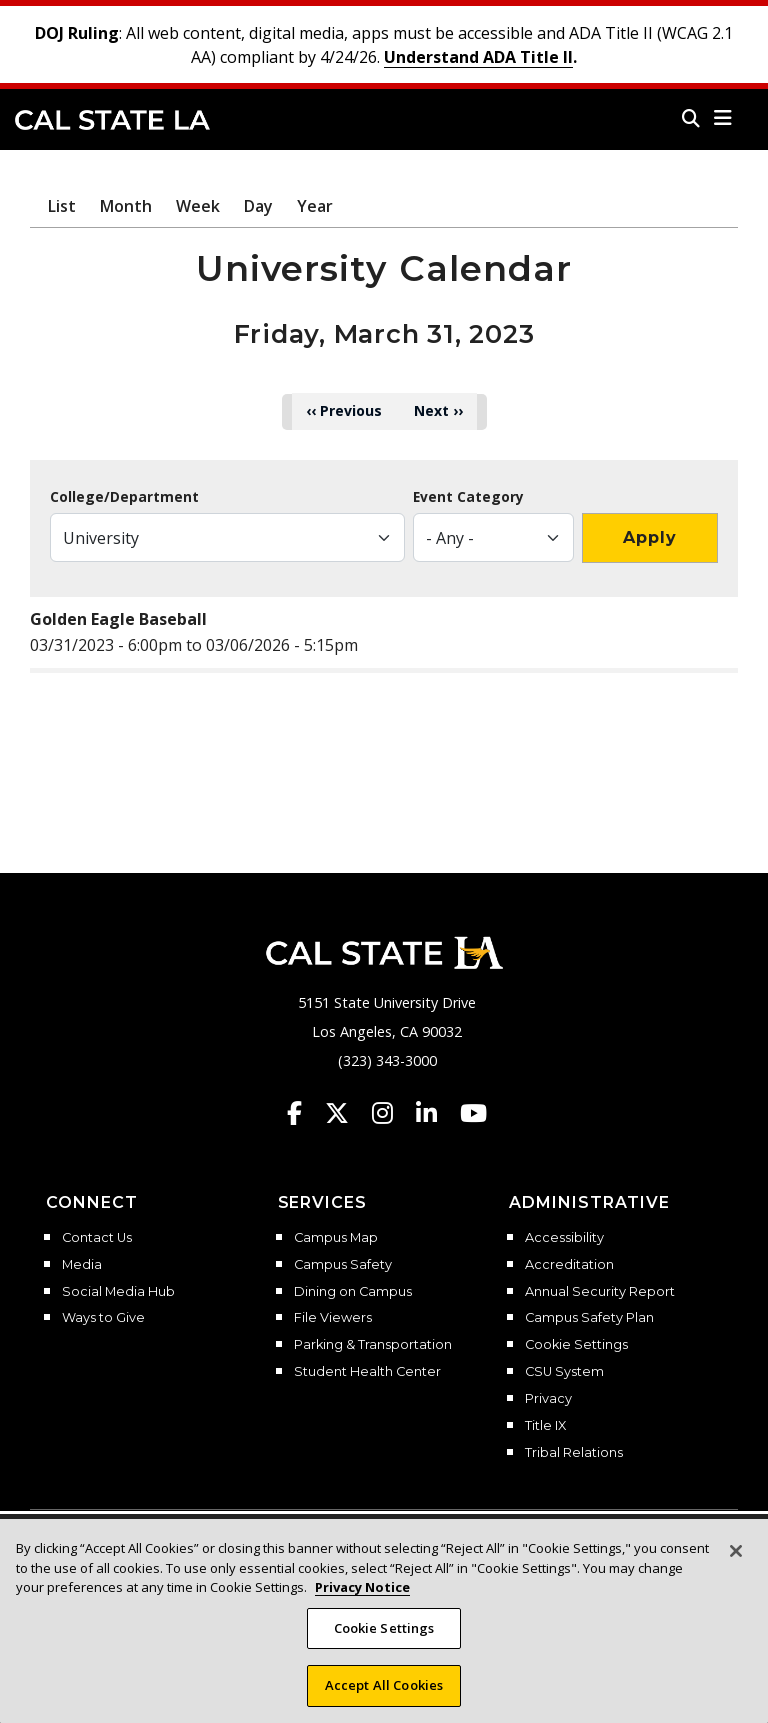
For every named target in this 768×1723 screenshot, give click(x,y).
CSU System (564, 1372)
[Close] (736, 1565)
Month (126, 206)
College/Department (124, 497)
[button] (723, 118)
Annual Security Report (600, 1292)
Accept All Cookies (384, 1700)
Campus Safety (343, 1265)
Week (198, 206)
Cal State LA (112, 120)
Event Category (468, 497)
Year (315, 206)
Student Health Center (367, 1372)
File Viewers (333, 1318)
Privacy (548, 1399)
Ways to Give (103, 1318)
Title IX (545, 1426)
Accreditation (569, 1265)
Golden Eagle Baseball (118, 619)
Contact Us (97, 1238)
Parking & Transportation (373, 1345)
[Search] (691, 118)
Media (82, 1265)
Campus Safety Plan (589, 1318)
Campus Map (336, 1238)
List (62, 206)
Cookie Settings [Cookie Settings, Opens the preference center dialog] (384, 1642)
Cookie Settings (576, 1345)
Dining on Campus (353, 1292)
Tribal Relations (574, 1453)
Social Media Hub (118, 1292)
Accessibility (564, 1238)
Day (258, 206)
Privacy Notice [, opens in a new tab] (362, 1601)
